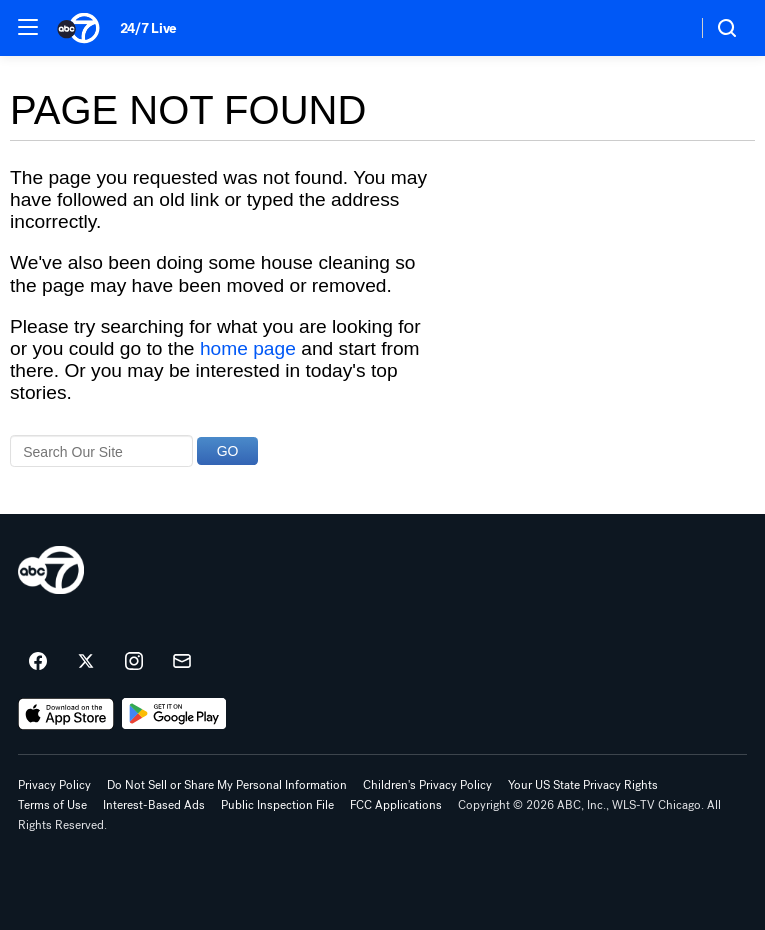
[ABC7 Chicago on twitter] (86, 662)
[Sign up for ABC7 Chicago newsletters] (182, 662)
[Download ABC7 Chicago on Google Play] (174, 714)
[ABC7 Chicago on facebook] (38, 662)
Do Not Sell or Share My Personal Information (227, 785)
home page (248, 348)
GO (228, 451)
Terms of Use (52, 805)
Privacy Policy (54, 785)
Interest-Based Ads (154, 805)
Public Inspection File (277, 805)
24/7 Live (148, 28)
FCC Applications (396, 805)
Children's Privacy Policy (427, 785)
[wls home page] (51, 570)
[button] (28, 27)
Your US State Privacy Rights (583, 785)
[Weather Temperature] (665, 28)
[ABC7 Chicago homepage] (78, 28)
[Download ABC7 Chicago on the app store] (66, 714)
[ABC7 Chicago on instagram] (134, 662)
